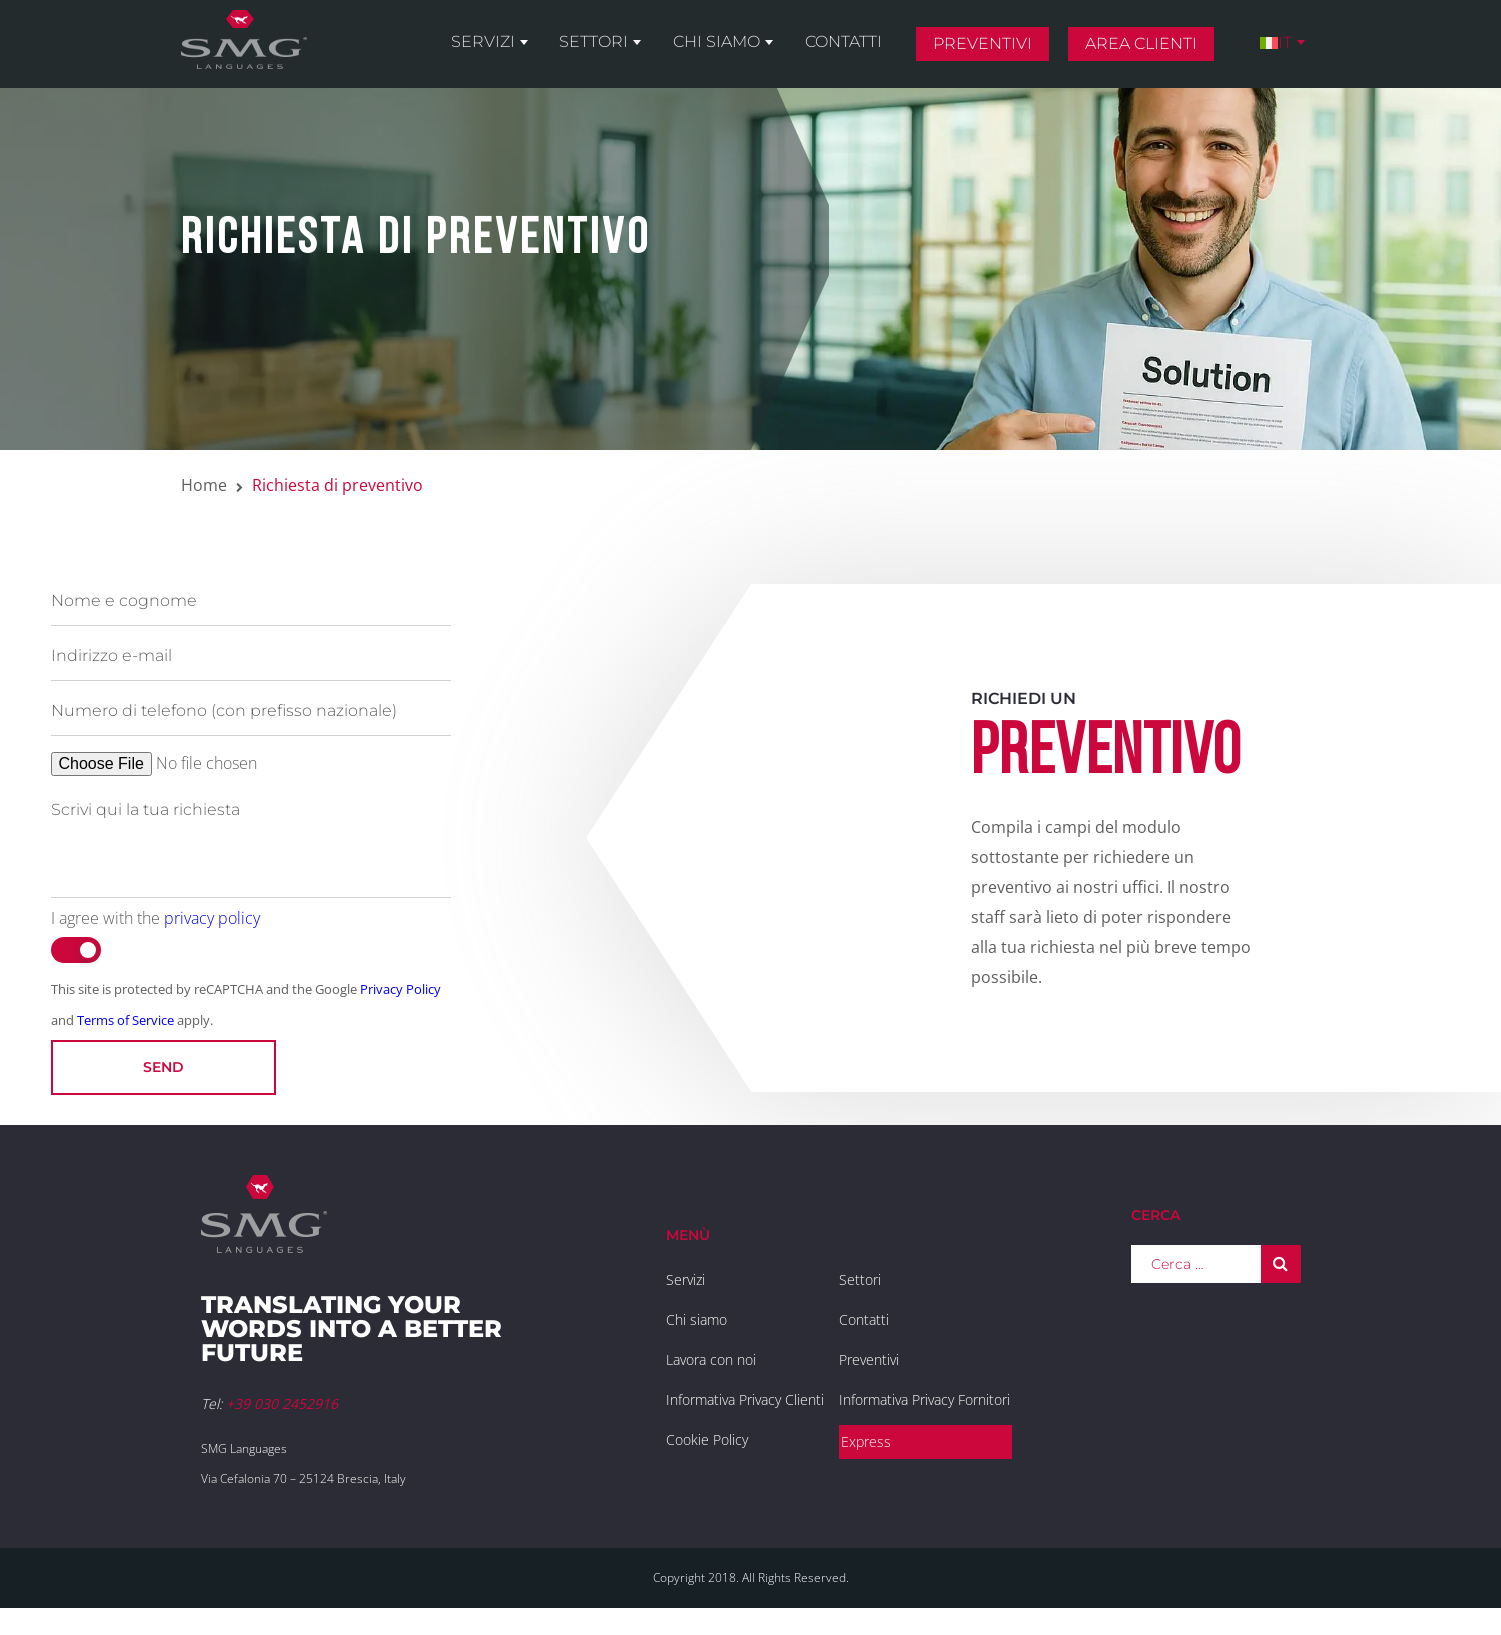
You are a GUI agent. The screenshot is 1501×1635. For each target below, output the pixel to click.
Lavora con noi (711, 1359)
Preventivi (995, 53)
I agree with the (155, 918)
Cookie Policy (707, 1439)
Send (163, 1067)
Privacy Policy (400, 989)
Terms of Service (125, 1020)
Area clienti (1150, 53)
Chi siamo (740, 51)
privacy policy (212, 918)
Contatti (860, 51)
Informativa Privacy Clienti (745, 1399)
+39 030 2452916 (282, 1403)
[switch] (76, 950)
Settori (624, 51)
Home (204, 485)
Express (866, 1441)
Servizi (520, 51)
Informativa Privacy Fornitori (924, 1399)
